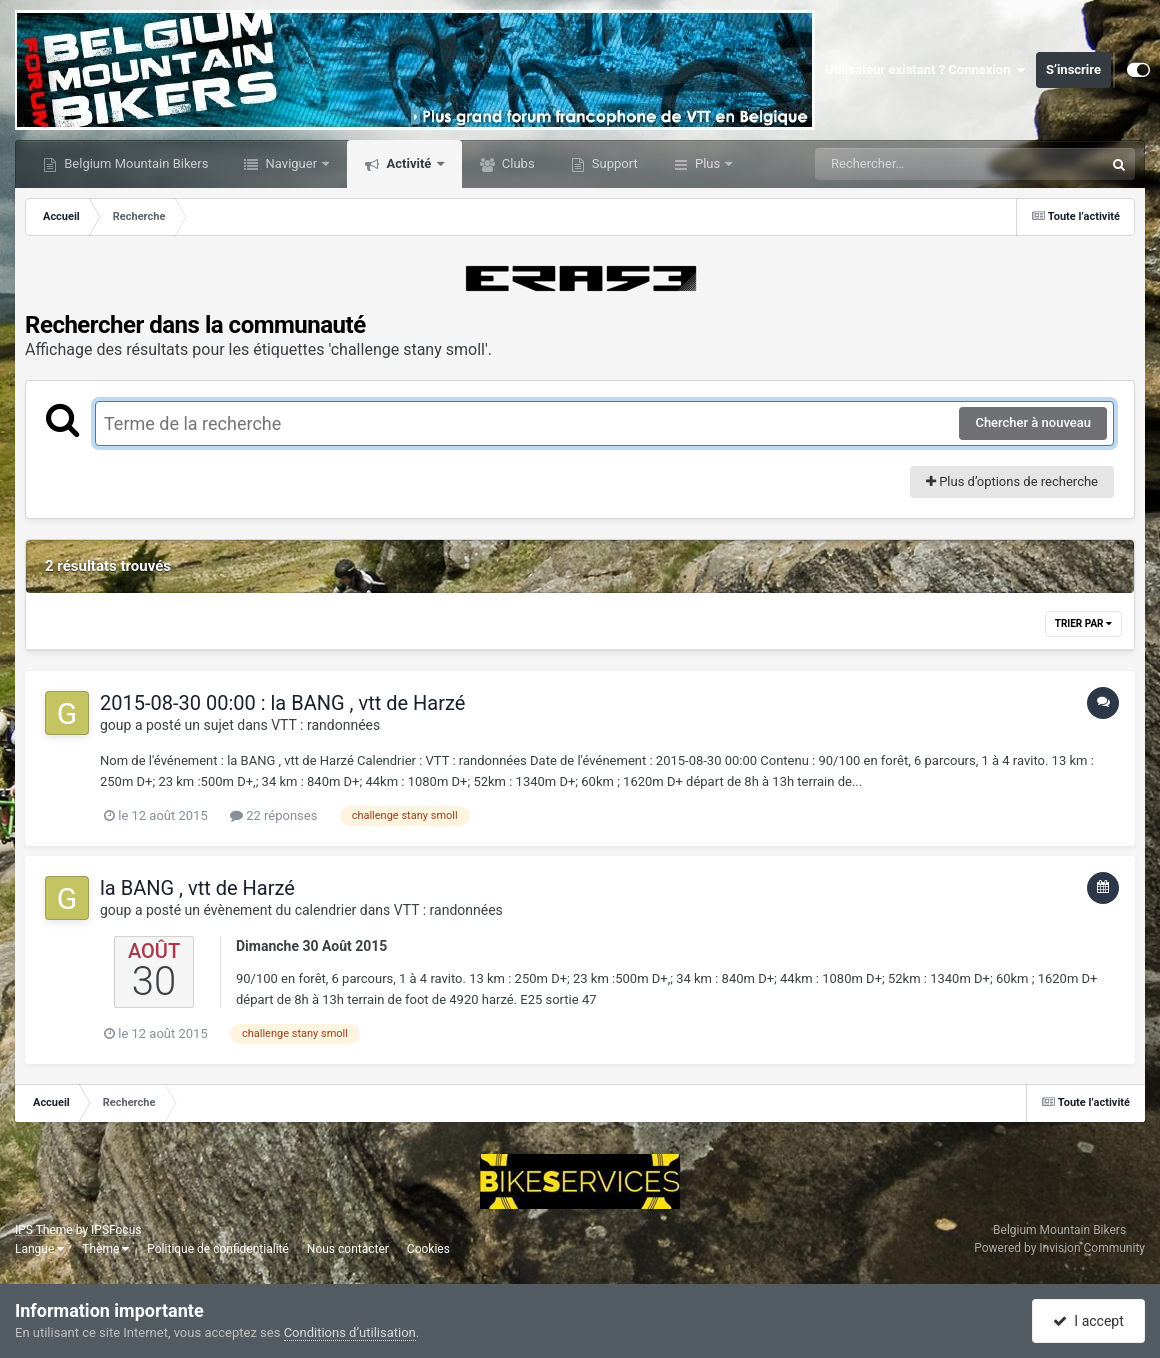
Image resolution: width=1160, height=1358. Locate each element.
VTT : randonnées (325, 725)
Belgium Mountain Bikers (134, 163)
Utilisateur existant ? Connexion (925, 70)
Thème (105, 1249)
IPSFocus (116, 1230)
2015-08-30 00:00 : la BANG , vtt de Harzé (282, 703)
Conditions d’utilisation (350, 1332)
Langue (39, 1249)
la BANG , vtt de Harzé (197, 888)
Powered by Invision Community (1059, 1248)
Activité (408, 163)
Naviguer (291, 163)
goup (115, 725)
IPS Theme (44, 1230)
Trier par (1083, 623)
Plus (708, 163)
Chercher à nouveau (1033, 422)
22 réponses (273, 815)
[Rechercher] (905, 164)
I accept (1088, 1321)
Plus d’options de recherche (1012, 481)
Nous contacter (348, 1249)
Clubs (517, 163)
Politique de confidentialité (218, 1249)
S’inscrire (1073, 69)
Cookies (428, 1249)
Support (613, 163)
